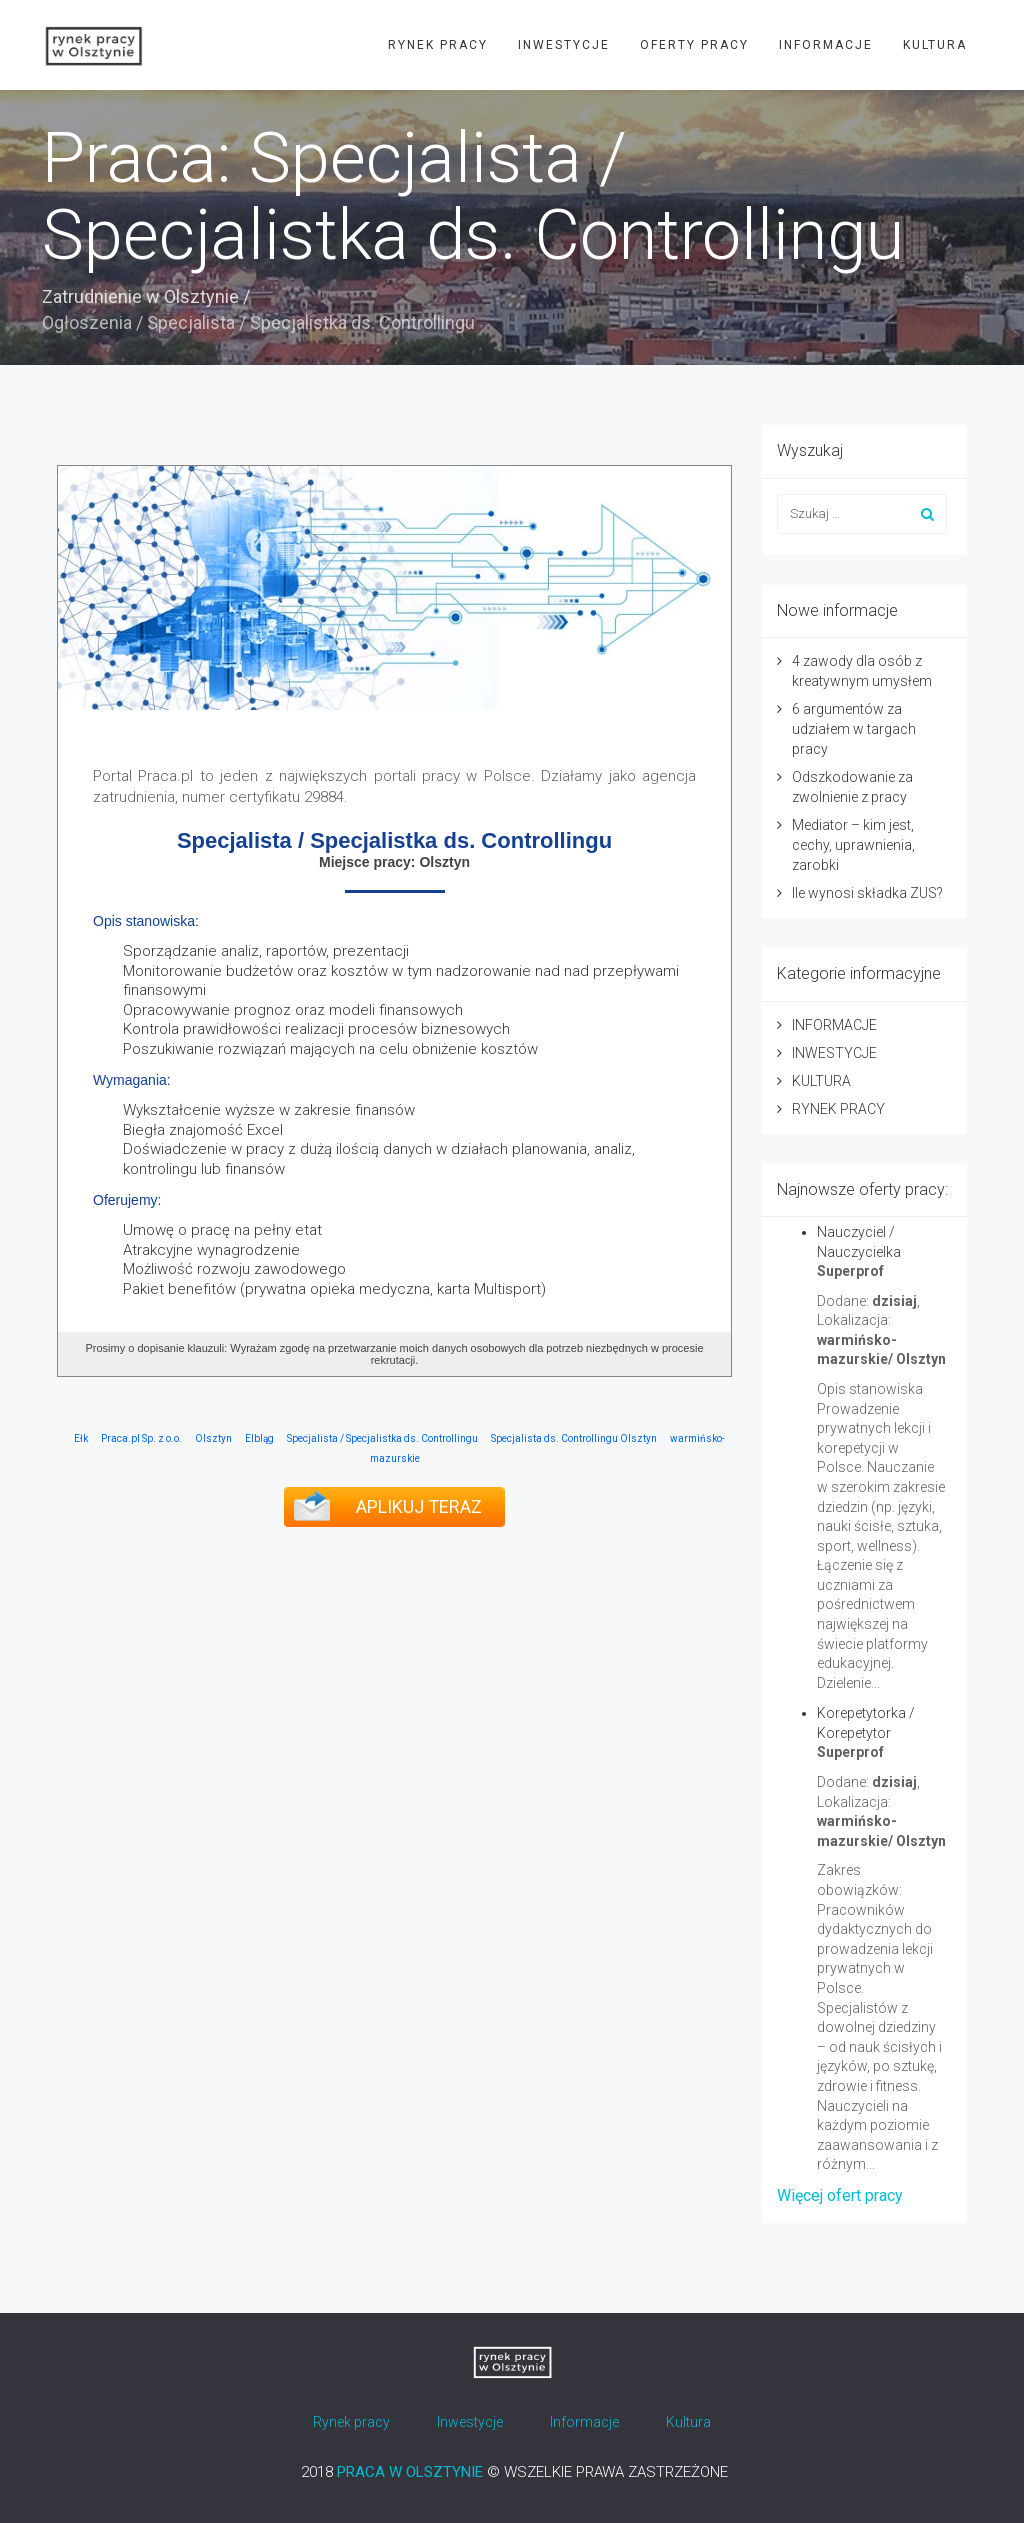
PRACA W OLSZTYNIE (410, 2472)
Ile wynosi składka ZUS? (867, 893)
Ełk (81, 1438)
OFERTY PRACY (694, 45)
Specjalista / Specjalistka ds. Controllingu (382, 1438)
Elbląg (259, 1438)
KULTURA (935, 45)
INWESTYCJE (564, 45)
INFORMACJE (826, 45)
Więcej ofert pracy (840, 2195)
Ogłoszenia (87, 322)
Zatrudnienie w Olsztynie (140, 296)
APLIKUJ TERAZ (419, 1506)
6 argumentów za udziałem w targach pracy (854, 729)
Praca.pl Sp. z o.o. (141, 1438)
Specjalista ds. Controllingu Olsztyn (574, 1438)
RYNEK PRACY (438, 45)
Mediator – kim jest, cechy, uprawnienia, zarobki (853, 845)
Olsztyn (213, 1438)
